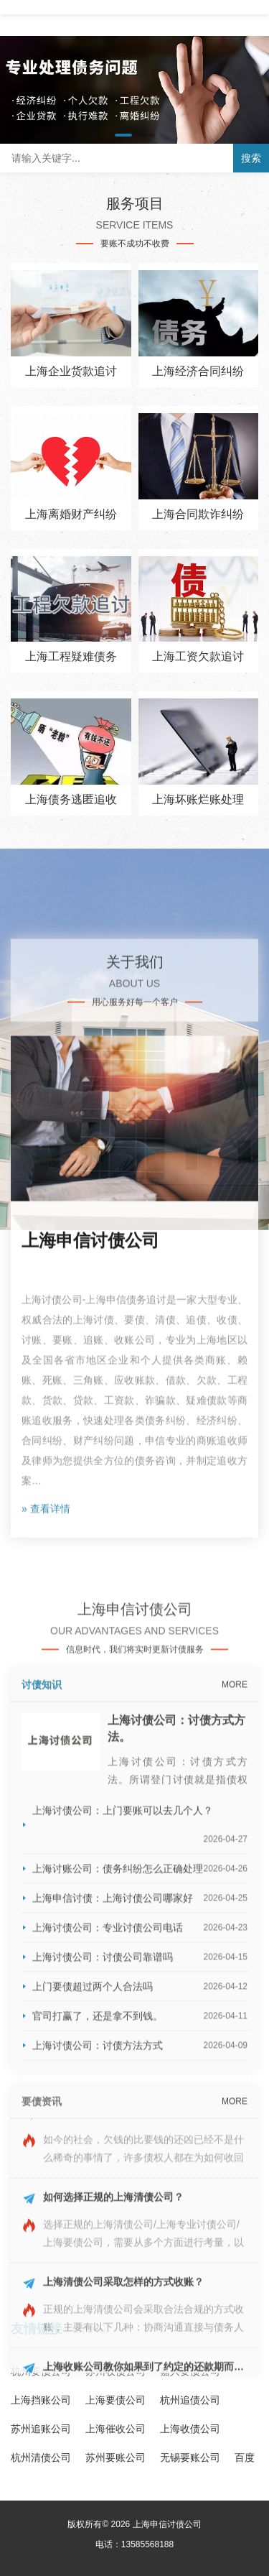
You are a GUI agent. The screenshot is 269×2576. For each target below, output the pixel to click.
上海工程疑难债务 (71, 656)
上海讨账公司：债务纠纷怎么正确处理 (139, 2513)
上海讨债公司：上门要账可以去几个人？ (139, 2474)
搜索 (251, 158)
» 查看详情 (46, 2008)
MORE (234, 2330)
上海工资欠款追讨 (198, 656)
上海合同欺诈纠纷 (198, 514)
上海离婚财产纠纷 (71, 514)
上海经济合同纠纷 (198, 371)
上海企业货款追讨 (71, 371)
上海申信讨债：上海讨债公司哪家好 (139, 2543)
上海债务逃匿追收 (71, 799)
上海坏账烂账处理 (198, 799)
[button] (123, 135)
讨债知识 (42, 2329)
